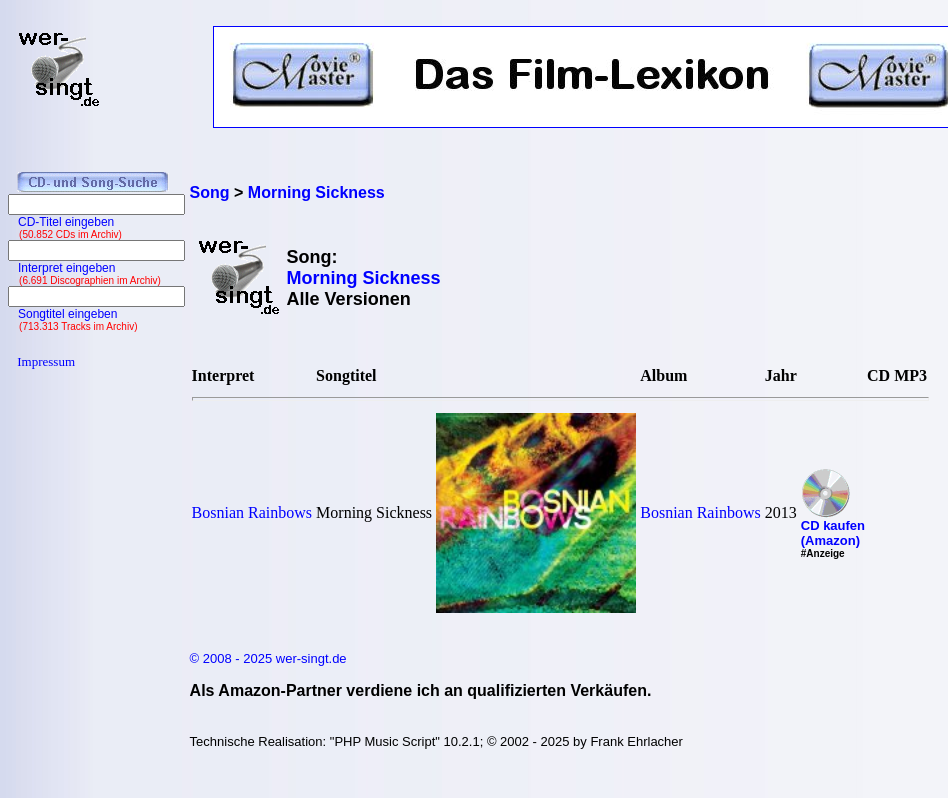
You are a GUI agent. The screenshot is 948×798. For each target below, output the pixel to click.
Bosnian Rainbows (252, 512)
